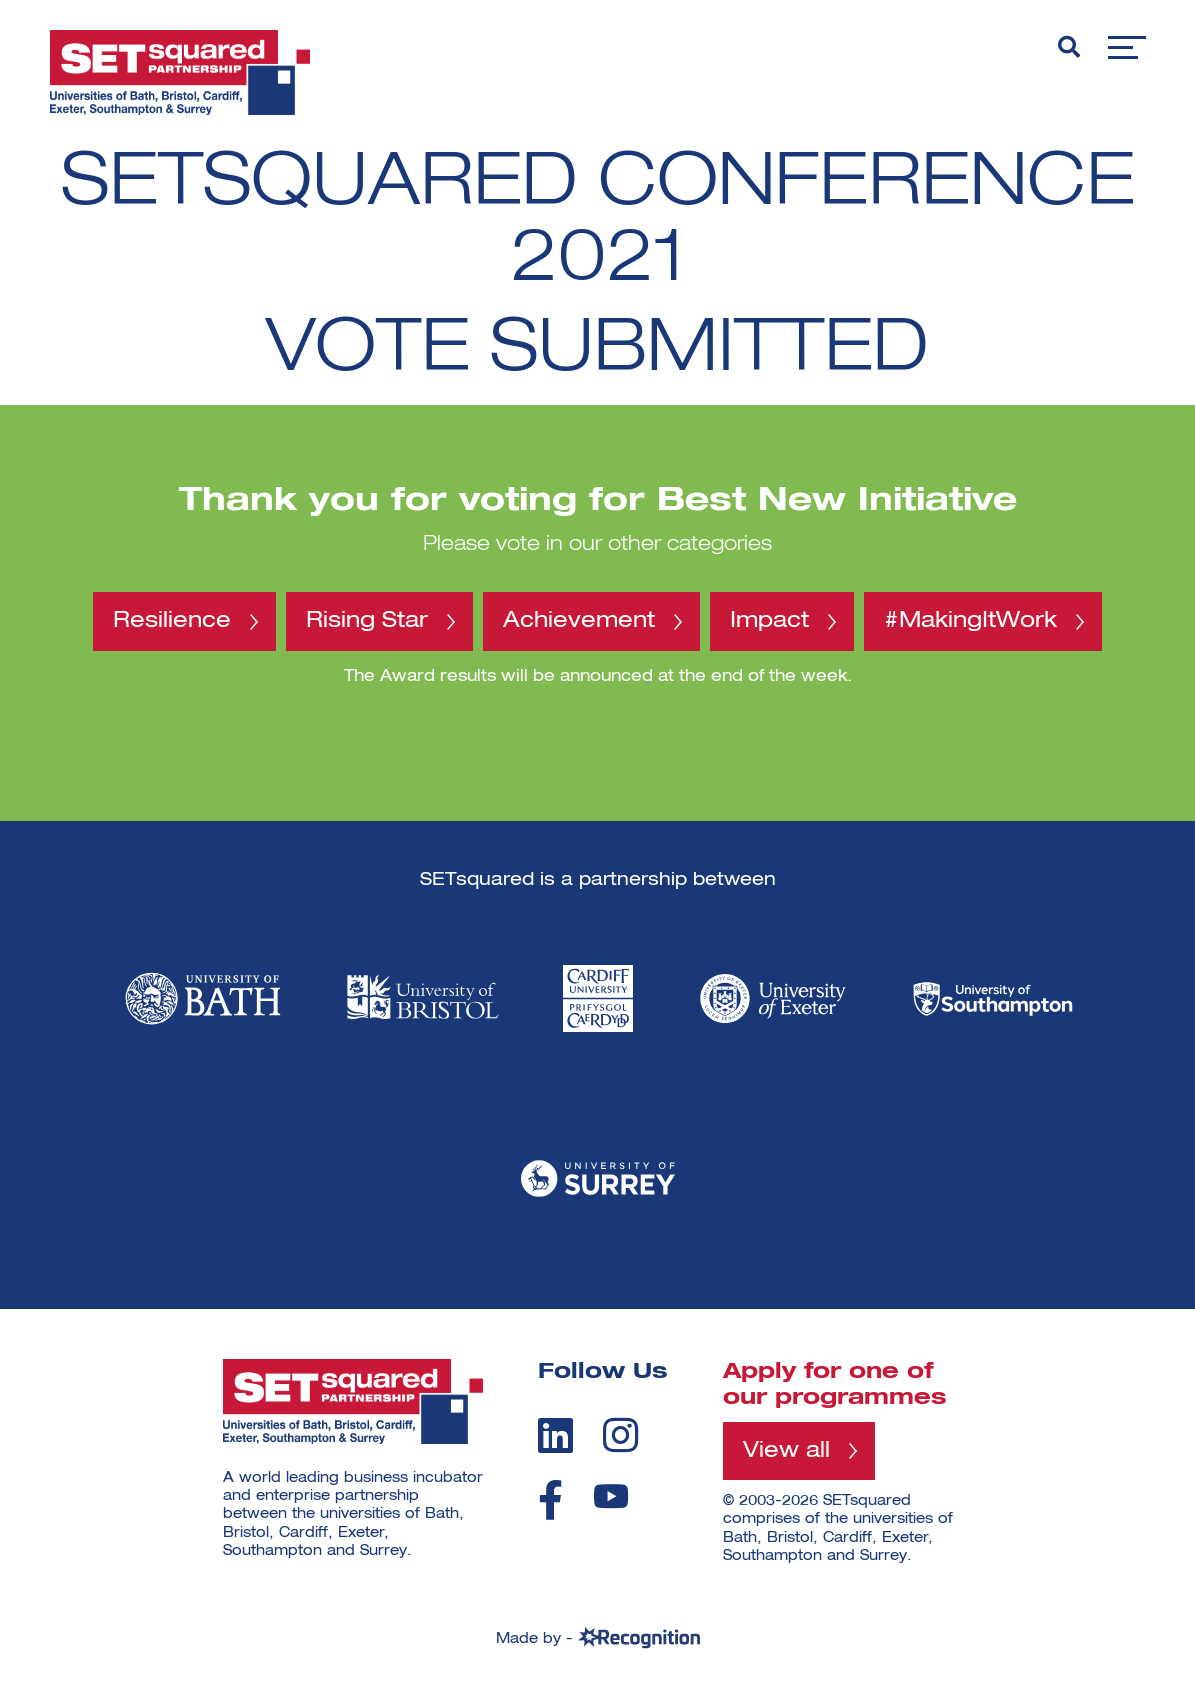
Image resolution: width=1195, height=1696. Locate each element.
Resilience (172, 621)
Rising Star (367, 621)
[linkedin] (555, 1435)
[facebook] (550, 1500)
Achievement (579, 621)
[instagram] (620, 1435)
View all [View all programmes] (786, 1451)
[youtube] (611, 1496)
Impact (769, 621)
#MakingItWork (970, 621)
